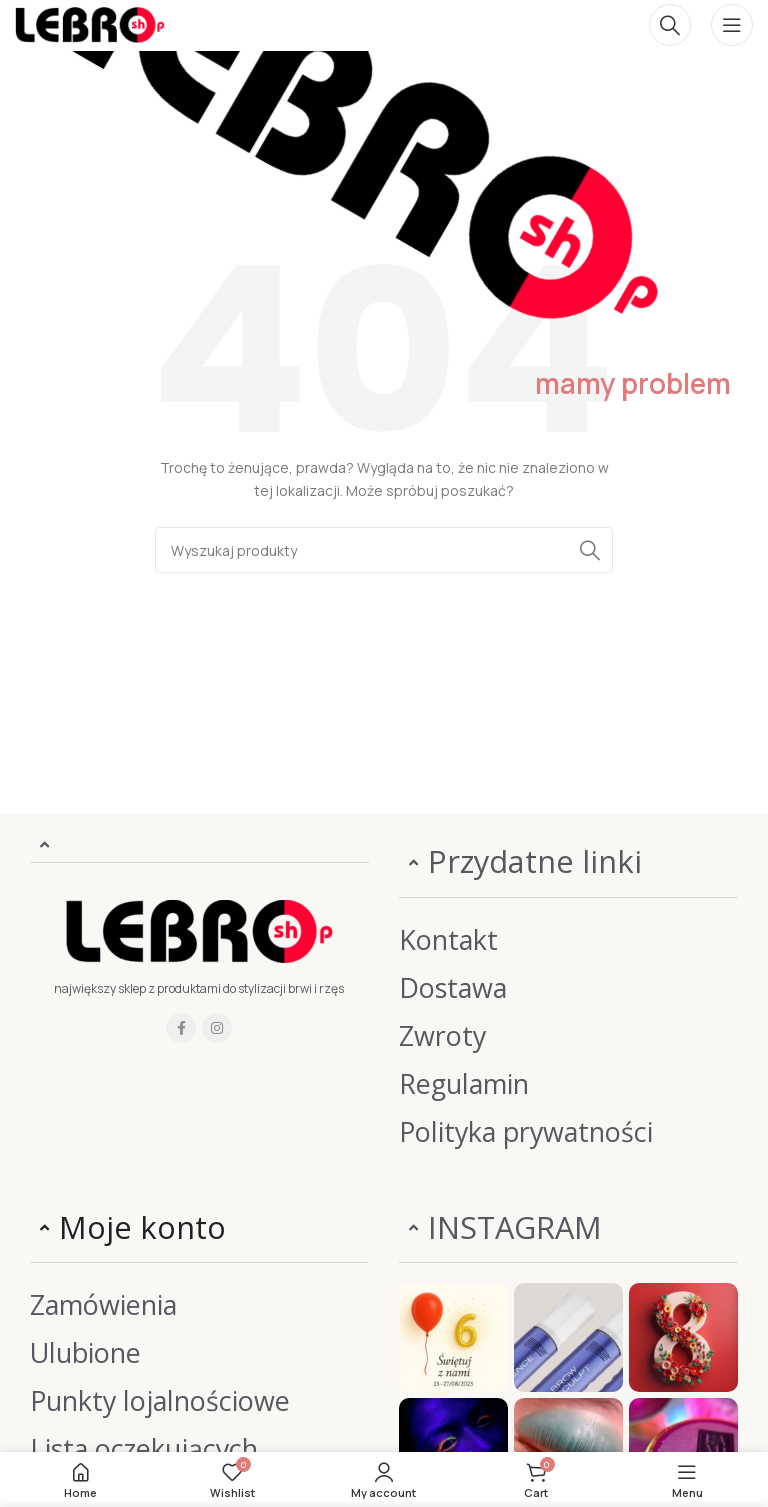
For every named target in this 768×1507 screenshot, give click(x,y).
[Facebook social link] (181, 1028)
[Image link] (199, 930)
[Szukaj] (670, 25)
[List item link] (568, 939)
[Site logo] (90, 23)
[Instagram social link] (217, 1028)
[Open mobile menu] (732, 25)
